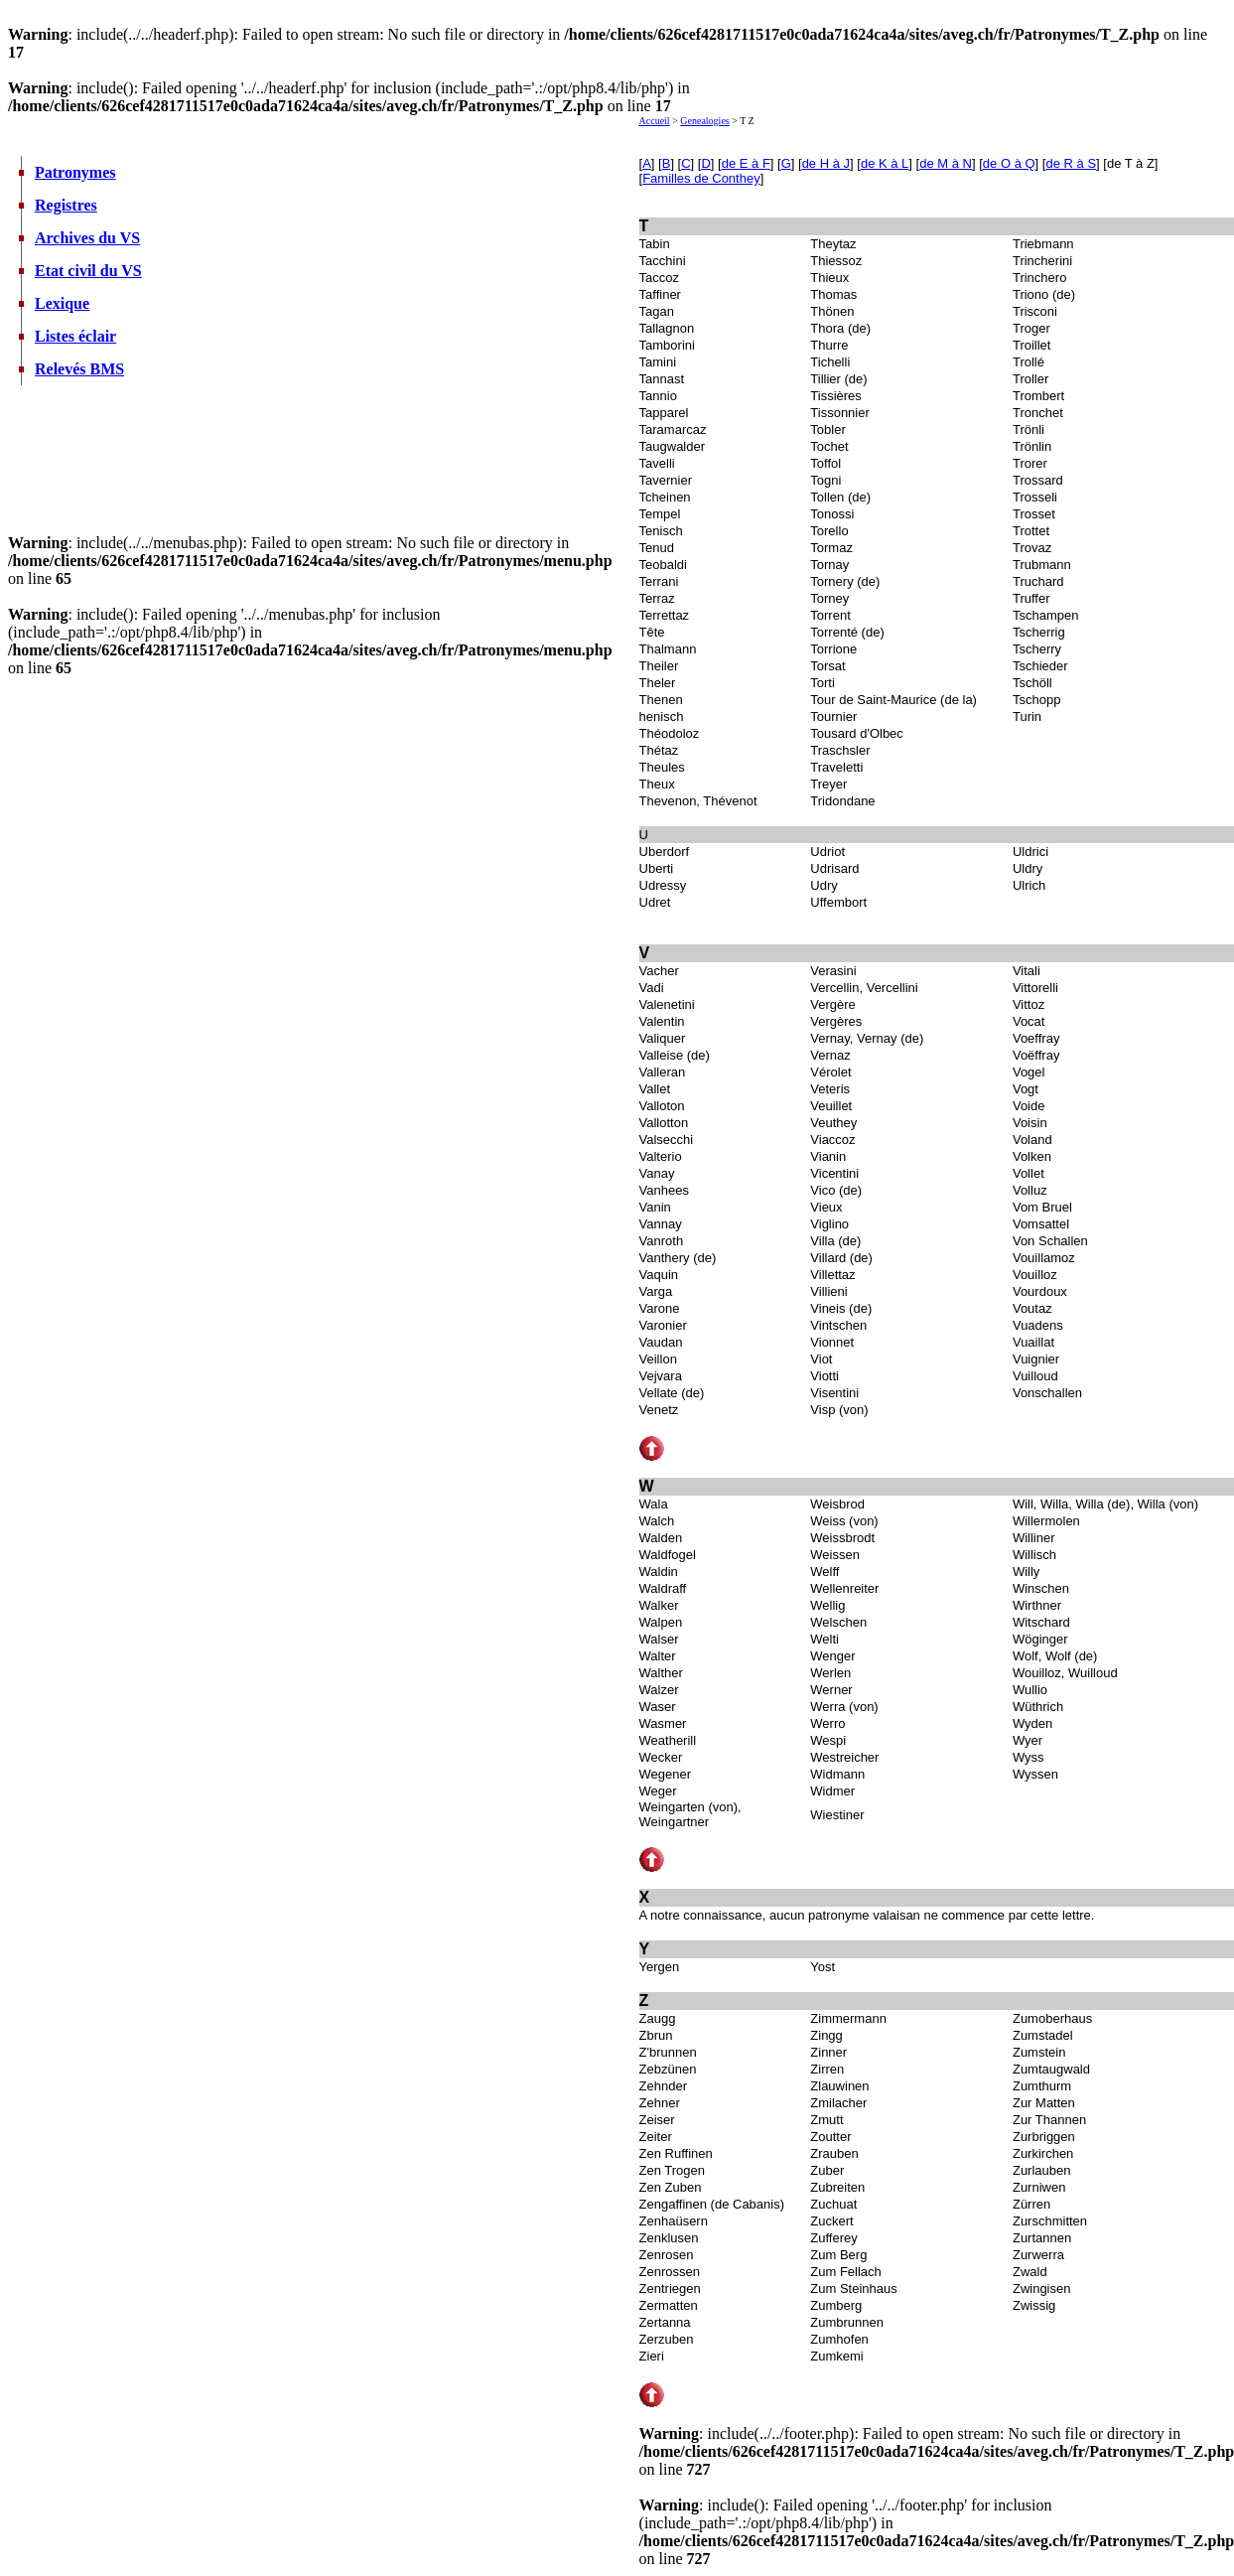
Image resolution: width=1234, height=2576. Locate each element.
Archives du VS (87, 237)
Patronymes (75, 172)
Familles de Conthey (701, 178)
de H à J (826, 163)
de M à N (945, 163)
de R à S (1070, 163)
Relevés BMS (79, 368)
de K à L (884, 163)
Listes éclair (75, 336)
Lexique (62, 303)
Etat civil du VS (88, 270)
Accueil (654, 120)
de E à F (746, 163)
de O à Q (1009, 163)
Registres (66, 205)
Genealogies (704, 120)
